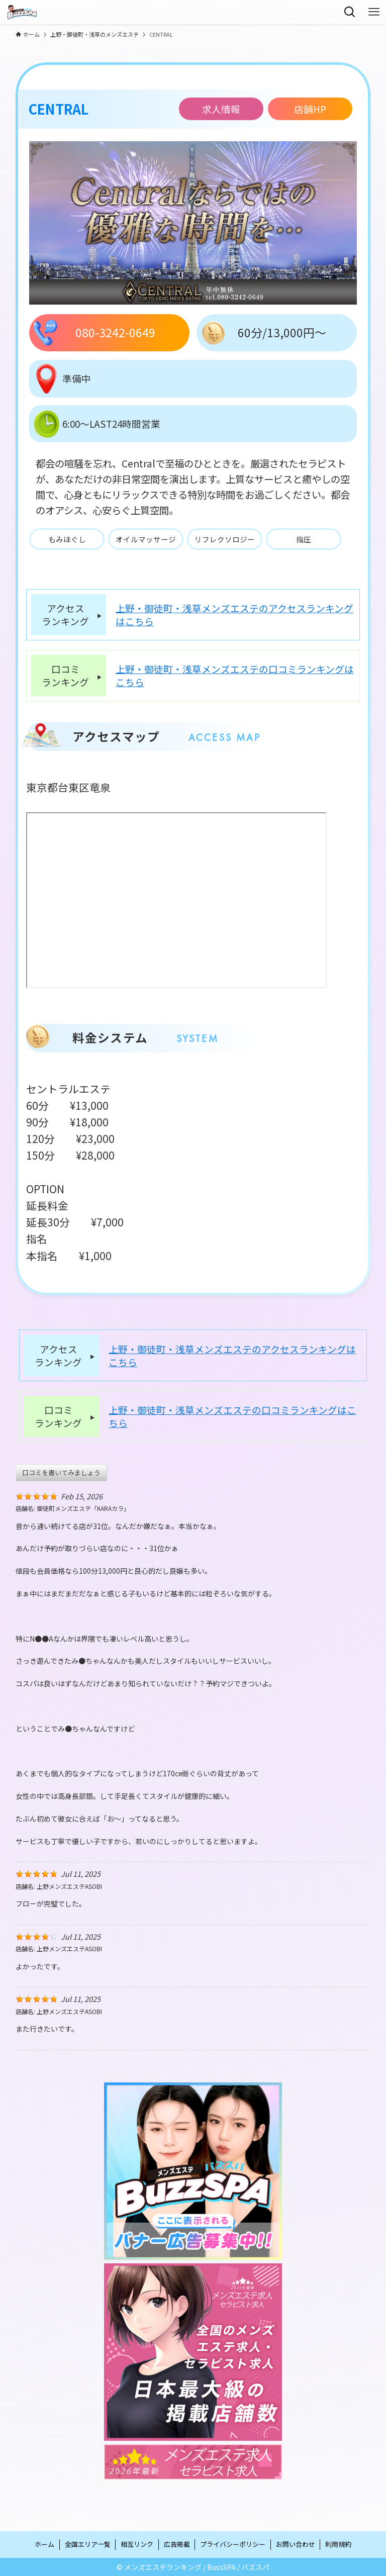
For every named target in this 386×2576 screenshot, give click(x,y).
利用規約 (338, 2544)
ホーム (44, 2544)
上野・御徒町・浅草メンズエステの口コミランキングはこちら (235, 675)
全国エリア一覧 (88, 2544)
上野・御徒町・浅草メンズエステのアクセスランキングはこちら (234, 615)
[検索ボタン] (350, 12)
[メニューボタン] (374, 12)
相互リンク (137, 2544)
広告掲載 (177, 2544)
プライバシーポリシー (232, 2544)
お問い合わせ (295, 2544)
